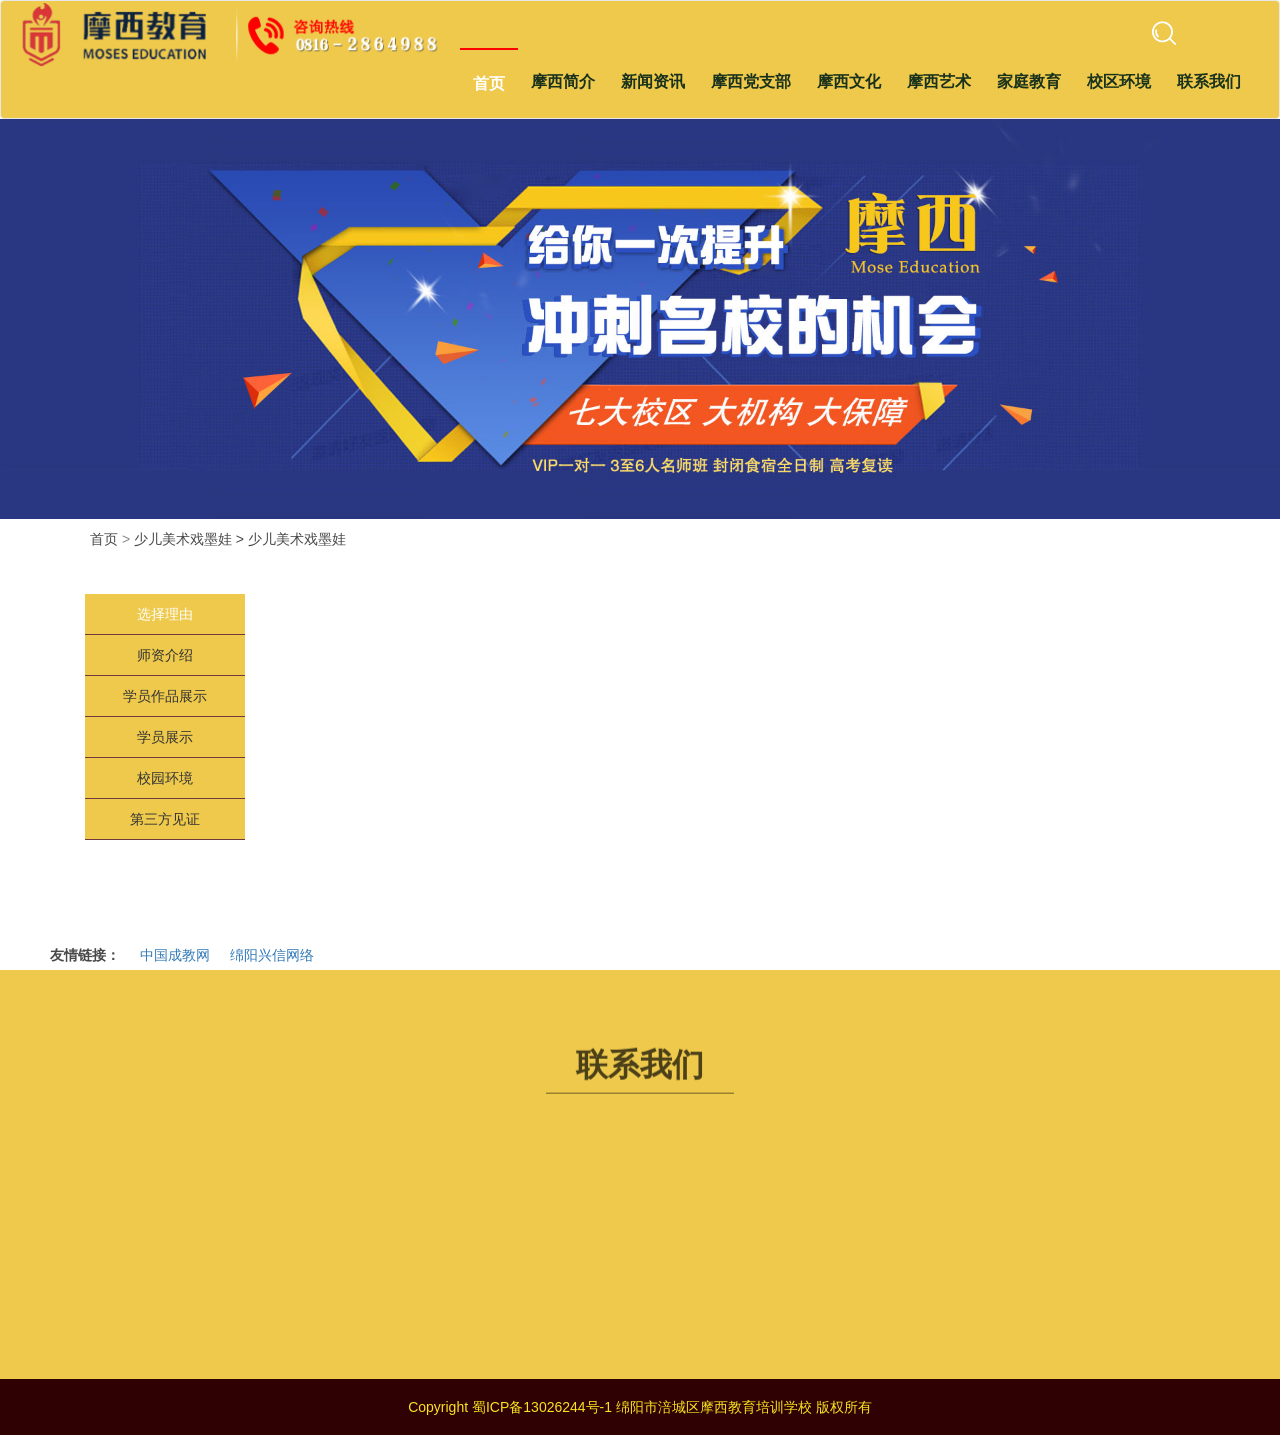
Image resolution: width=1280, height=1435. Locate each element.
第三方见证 (165, 819)
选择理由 (165, 614)
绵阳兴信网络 (272, 955)
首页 (489, 83)
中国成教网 (175, 955)
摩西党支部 (751, 81)
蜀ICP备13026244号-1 (542, 1407)
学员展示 (165, 737)
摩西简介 (563, 81)
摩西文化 (849, 81)
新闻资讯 (653, 81)
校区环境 (1119, 81)
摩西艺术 (939, 81)
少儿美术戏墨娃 (297, 539)
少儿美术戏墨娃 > (189, 539)
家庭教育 (1029, 81)
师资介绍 (165, 655)
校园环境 (165, 778)
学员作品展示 (165, 696)
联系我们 (1209, 81)
